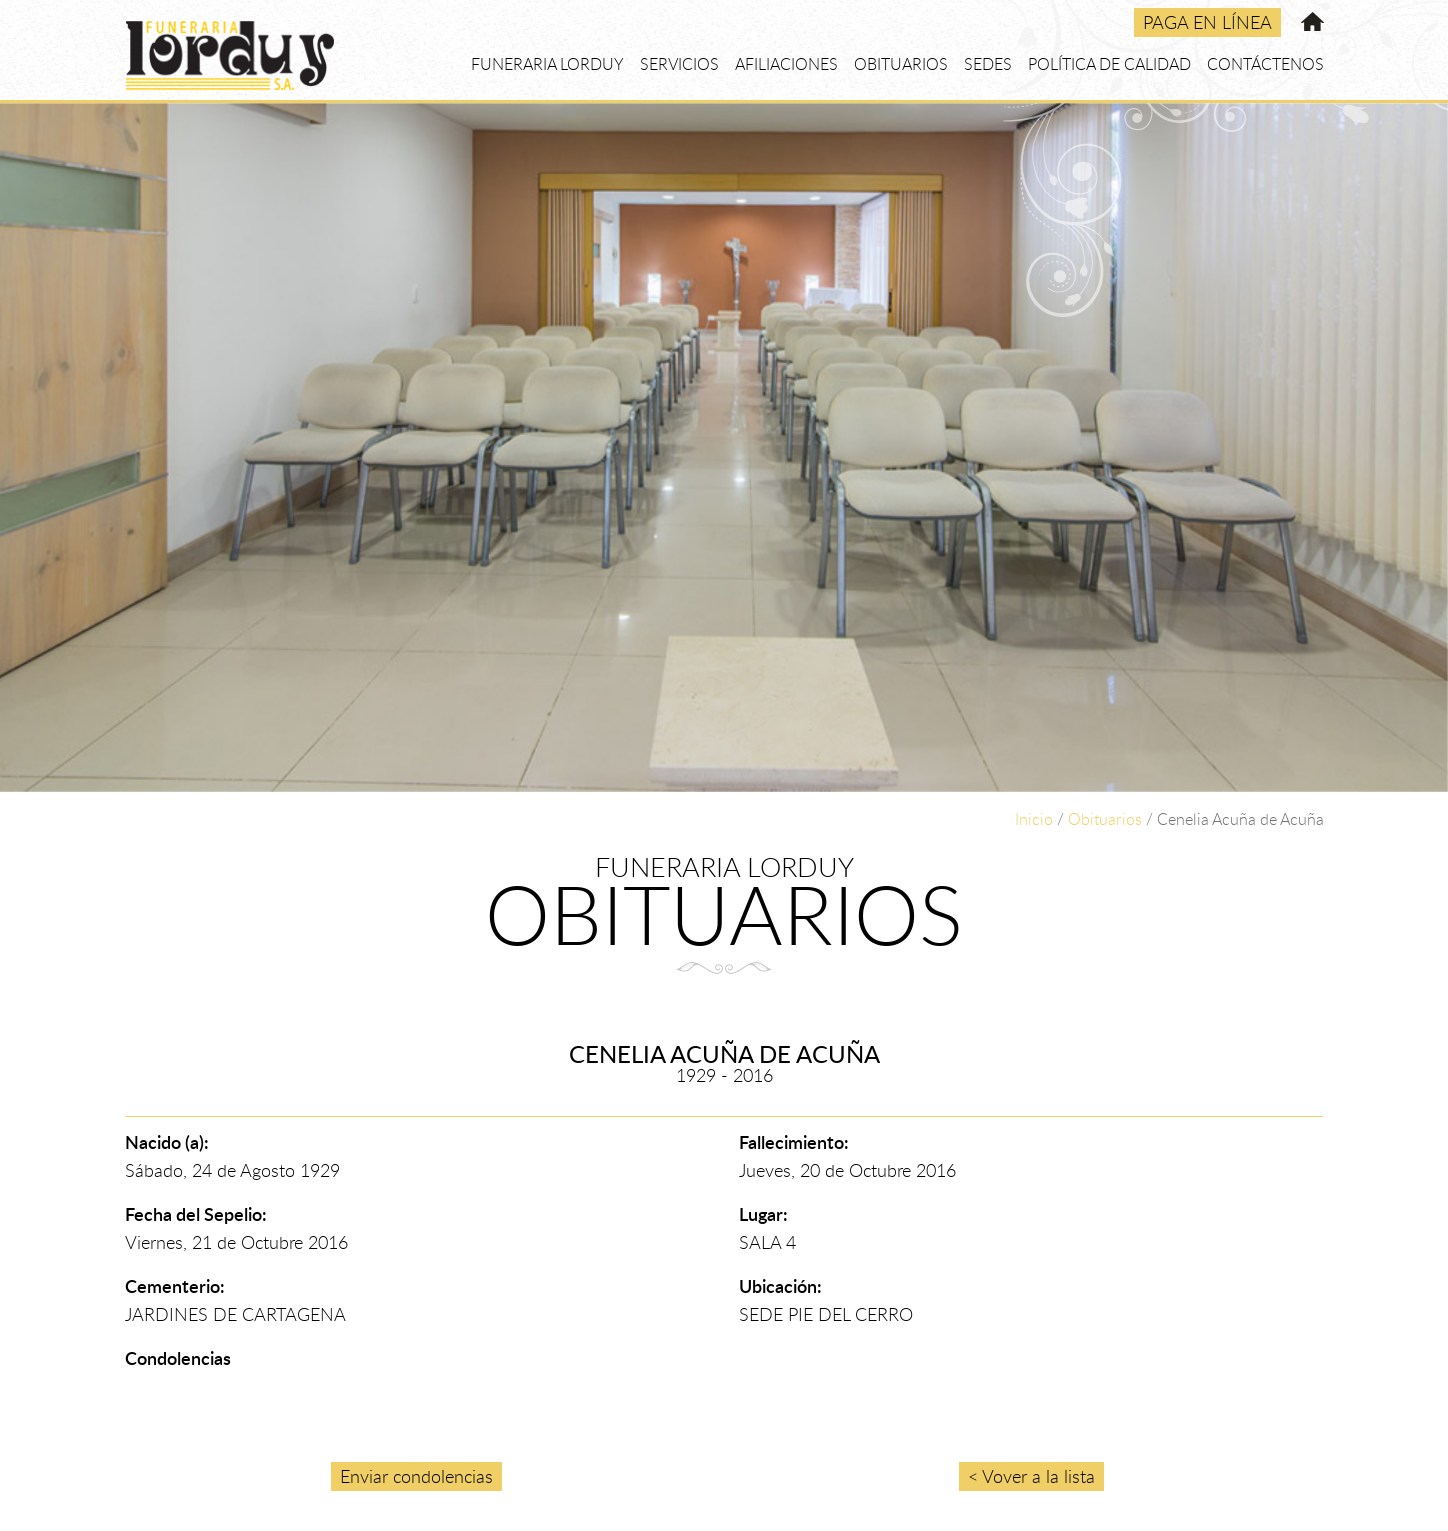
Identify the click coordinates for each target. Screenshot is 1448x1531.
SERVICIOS (679, 64)
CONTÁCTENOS (1265, 64)
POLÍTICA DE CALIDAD (1109, 64)
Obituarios (1105, 819)
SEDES (988, 64)
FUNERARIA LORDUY (547, 64)
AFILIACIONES (786, 64)
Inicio (1034, 819)
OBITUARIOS (901, 64)
